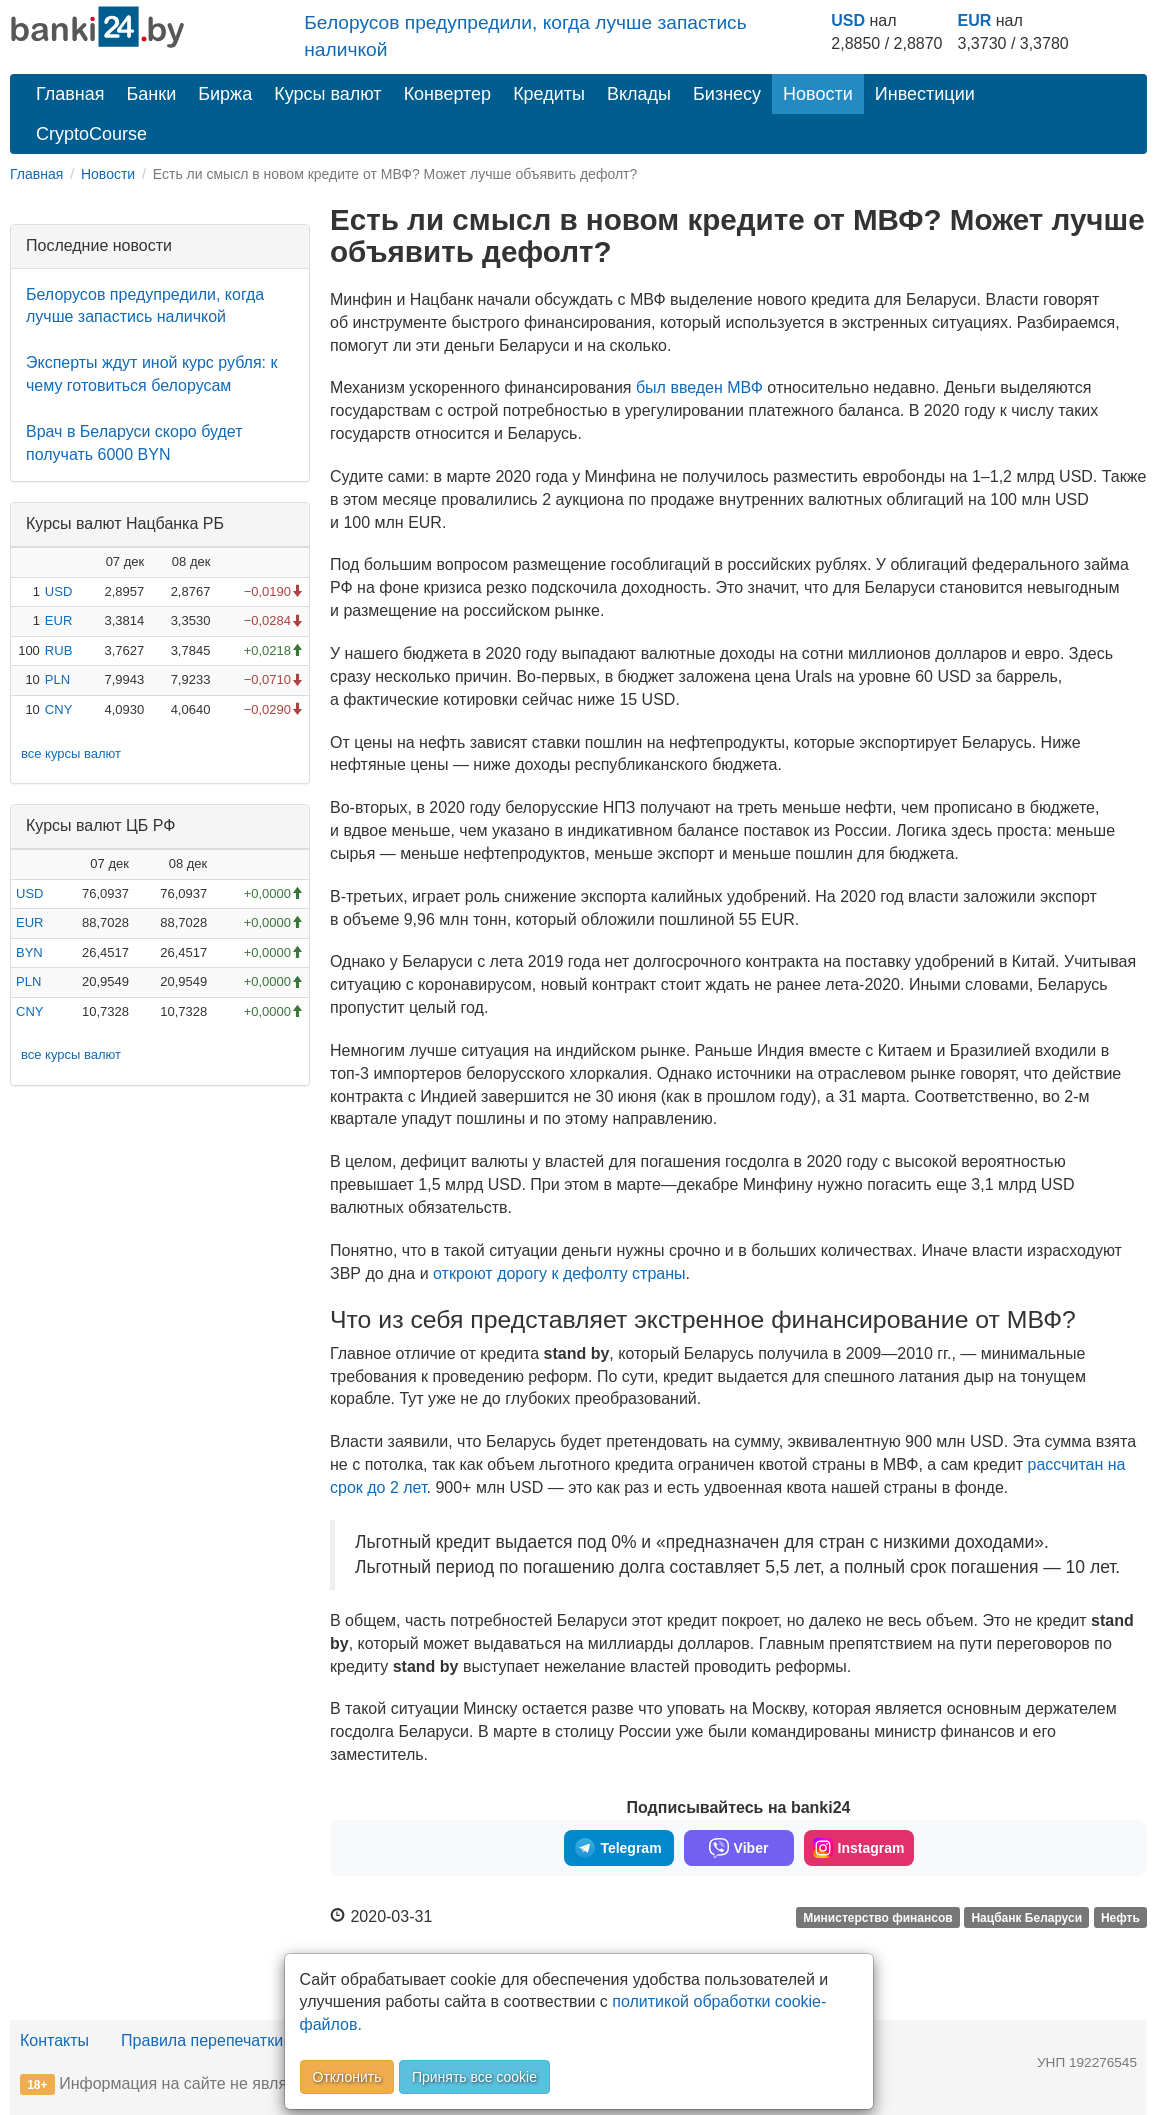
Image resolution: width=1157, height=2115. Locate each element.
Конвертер (448, 94)
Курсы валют (327, 94)
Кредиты (549, 94)
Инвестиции (925, 94)
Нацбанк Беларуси (1026, 1918)
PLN (57, 679)
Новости (818, 94)
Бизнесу (727, 94)
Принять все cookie (474, 2077)
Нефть (1120, 1918)
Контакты (54, 2040)
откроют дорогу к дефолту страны (559, 1273)
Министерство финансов (877, 1918)
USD (848, 20)
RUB (58, 650)
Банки (152, 94)
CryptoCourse (91, 134)
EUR (975, 20)
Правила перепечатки (202, 2040)
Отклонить (347, 2077)
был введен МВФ (699, 387)
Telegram (618, 1848)
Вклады (639, 94)
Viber (739, 1848)
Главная (70, 94)
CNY (58, 709)
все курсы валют (71, 753)
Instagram (859, 1848)
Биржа (225, 94)
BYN (29, 952)
